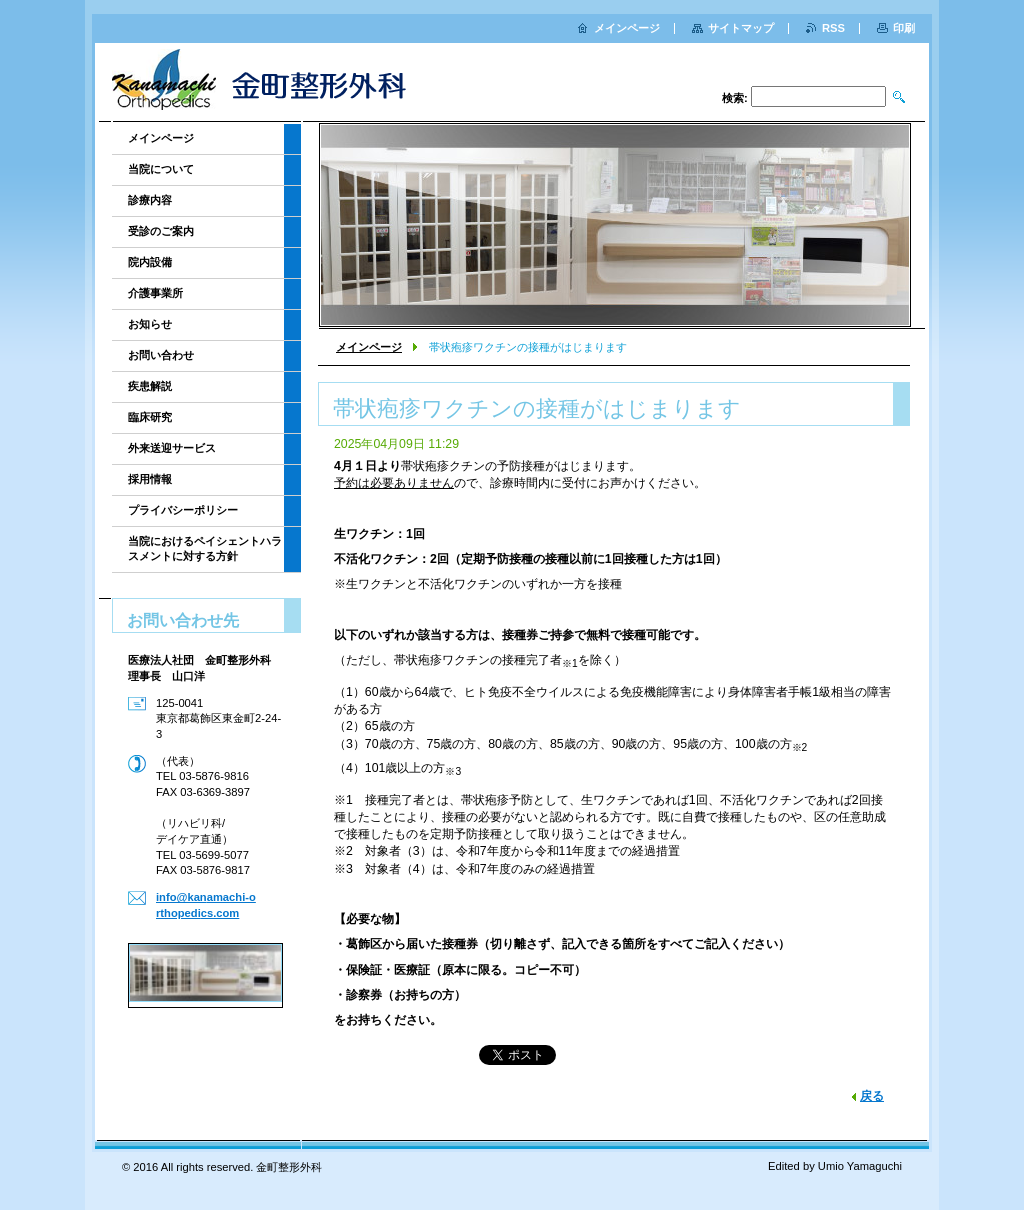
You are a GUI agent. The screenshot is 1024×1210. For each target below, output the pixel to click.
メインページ (369, 347)
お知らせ (150, 324)
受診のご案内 (161, 231)
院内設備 (150, 262)
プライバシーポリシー (183, 510)
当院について (161, 169)
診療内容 (150, 200)
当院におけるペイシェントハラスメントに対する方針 (205, 548)
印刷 (904, 28)
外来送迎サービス (172, 448)
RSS (833, 28)
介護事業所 (155, 293)
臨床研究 (150, 417)
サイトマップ (741, 28)
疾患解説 (150, 386)
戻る (872, 1096)
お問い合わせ (161, 355)
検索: (735, 98)
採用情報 (150, 479)
